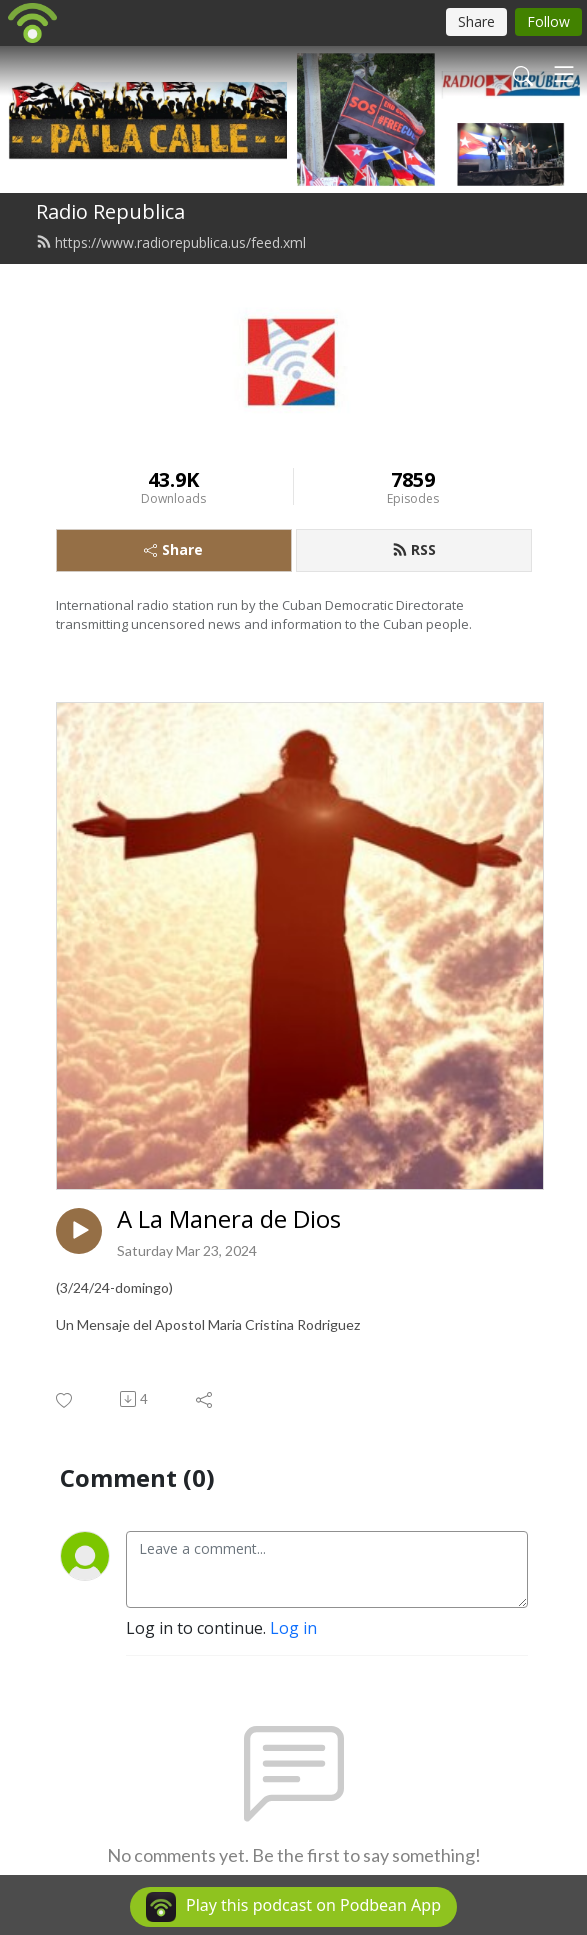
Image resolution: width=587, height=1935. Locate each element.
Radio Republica (110, 211)
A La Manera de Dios (229, 1219)
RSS (414, 549)
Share (173, 549)
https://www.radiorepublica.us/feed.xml (171, 242)
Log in (293, 1628)
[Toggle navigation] (564, 74)
